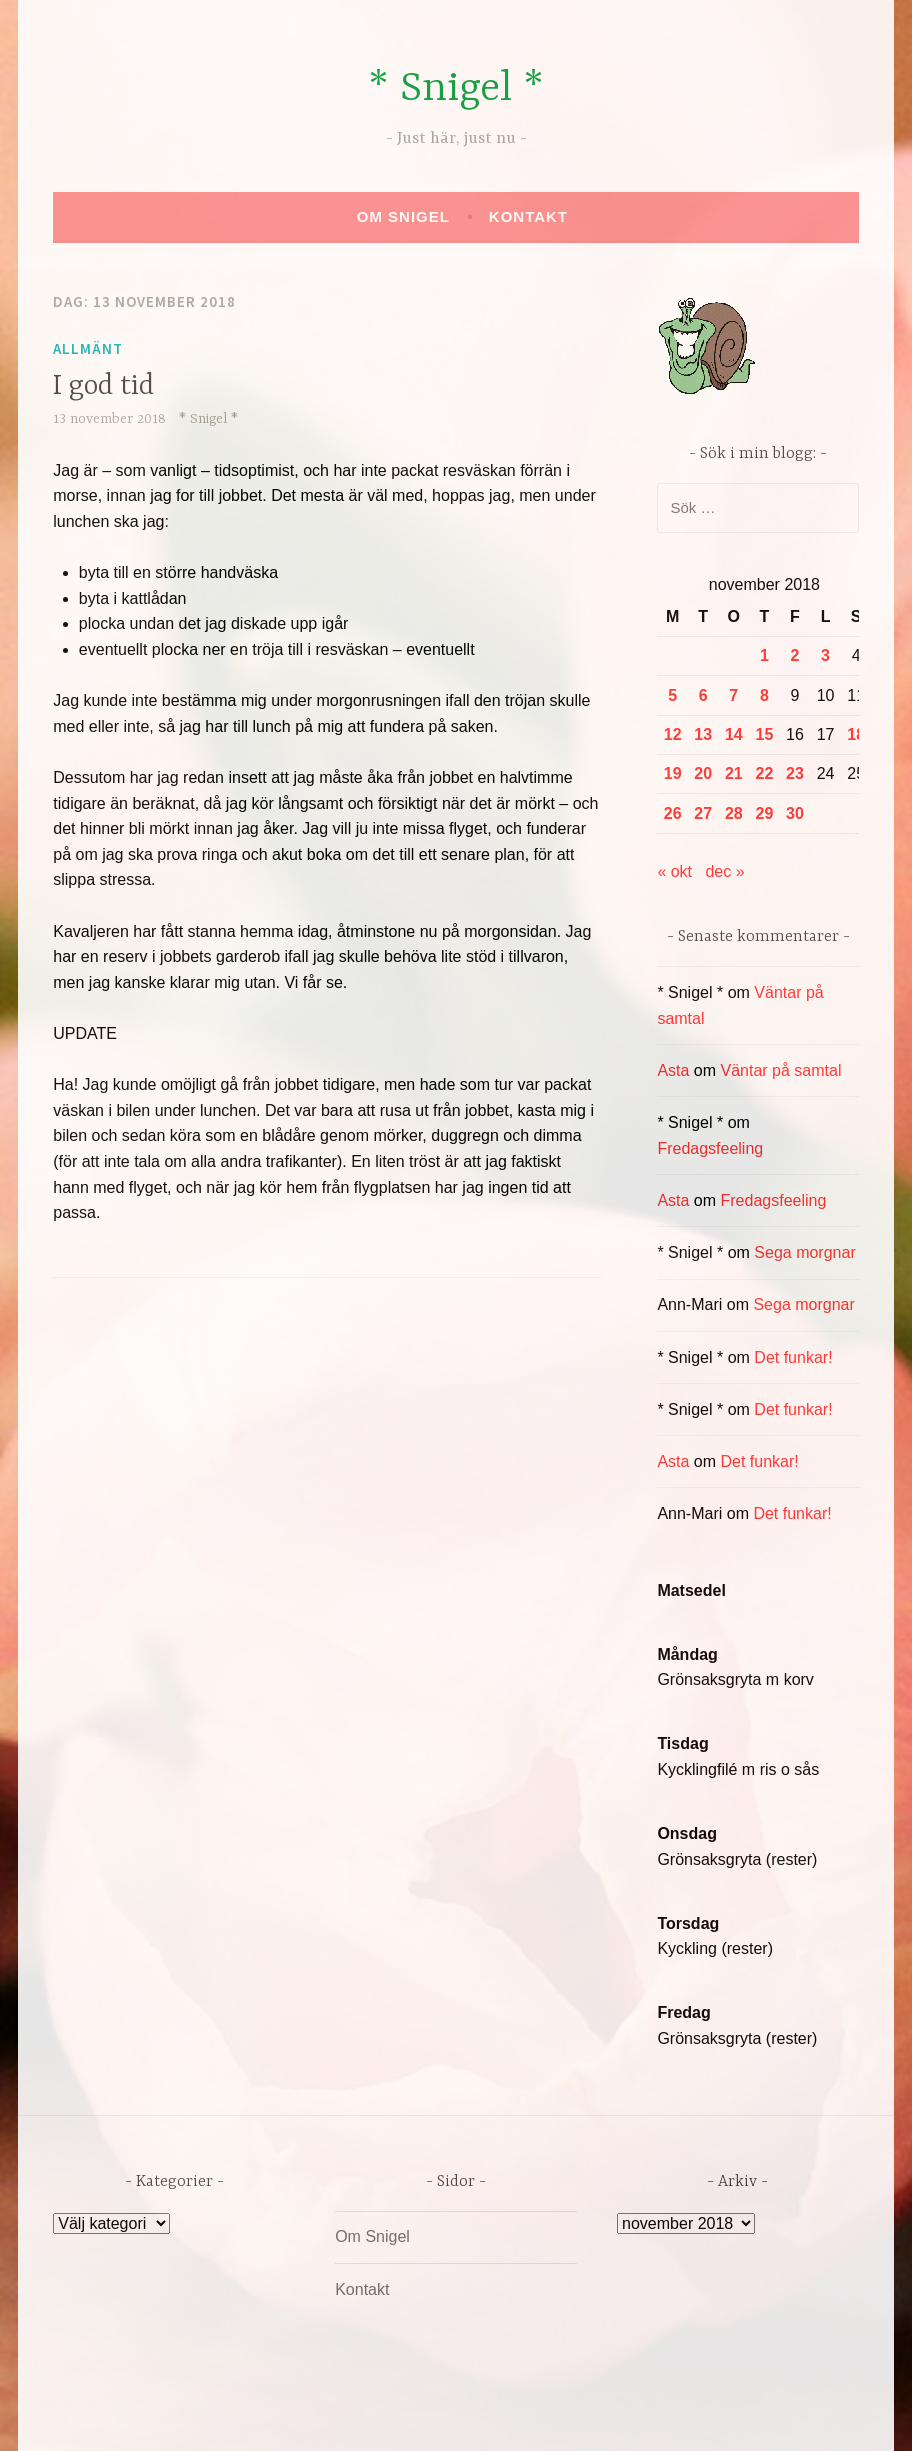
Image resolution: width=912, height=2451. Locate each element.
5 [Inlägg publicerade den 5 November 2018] (672, 695)
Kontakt (528, 216)
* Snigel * (456, 89)
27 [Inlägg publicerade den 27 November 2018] (703, 813)
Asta (673, 1070)
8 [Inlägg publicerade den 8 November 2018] (764, 695)
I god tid (103, 387)
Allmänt (88, 348)
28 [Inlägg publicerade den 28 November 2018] (734, 813)
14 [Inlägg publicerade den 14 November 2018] (734, 734)
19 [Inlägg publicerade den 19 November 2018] (673, 773)
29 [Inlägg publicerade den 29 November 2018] (765, 813)
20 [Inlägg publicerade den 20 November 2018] (703, 773)
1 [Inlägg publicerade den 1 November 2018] (764, 655)
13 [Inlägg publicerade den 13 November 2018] (703, 734)
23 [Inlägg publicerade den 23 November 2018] (795, 773)
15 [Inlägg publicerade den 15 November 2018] (765, 734)
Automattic (644, 2414)
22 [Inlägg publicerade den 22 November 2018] (765, 773)
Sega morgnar (804, 1252)
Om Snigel (403, 216)
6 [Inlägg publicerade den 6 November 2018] (703, 695)
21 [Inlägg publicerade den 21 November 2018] (734, 773)
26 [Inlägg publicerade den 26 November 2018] (673, 813)
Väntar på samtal (781, 1070)
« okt (674, 871)
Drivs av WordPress (307, 2414)
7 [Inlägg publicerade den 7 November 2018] (733, 695)
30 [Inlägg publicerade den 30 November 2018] (795, 813)
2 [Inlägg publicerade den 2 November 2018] (795, 655)
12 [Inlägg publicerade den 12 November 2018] (673, 734)
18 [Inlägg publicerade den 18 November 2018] (856, 734)
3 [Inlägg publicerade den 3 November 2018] (825, 655)
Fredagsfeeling (710, 1148)
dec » (724, 871)
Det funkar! (793, 1357)
